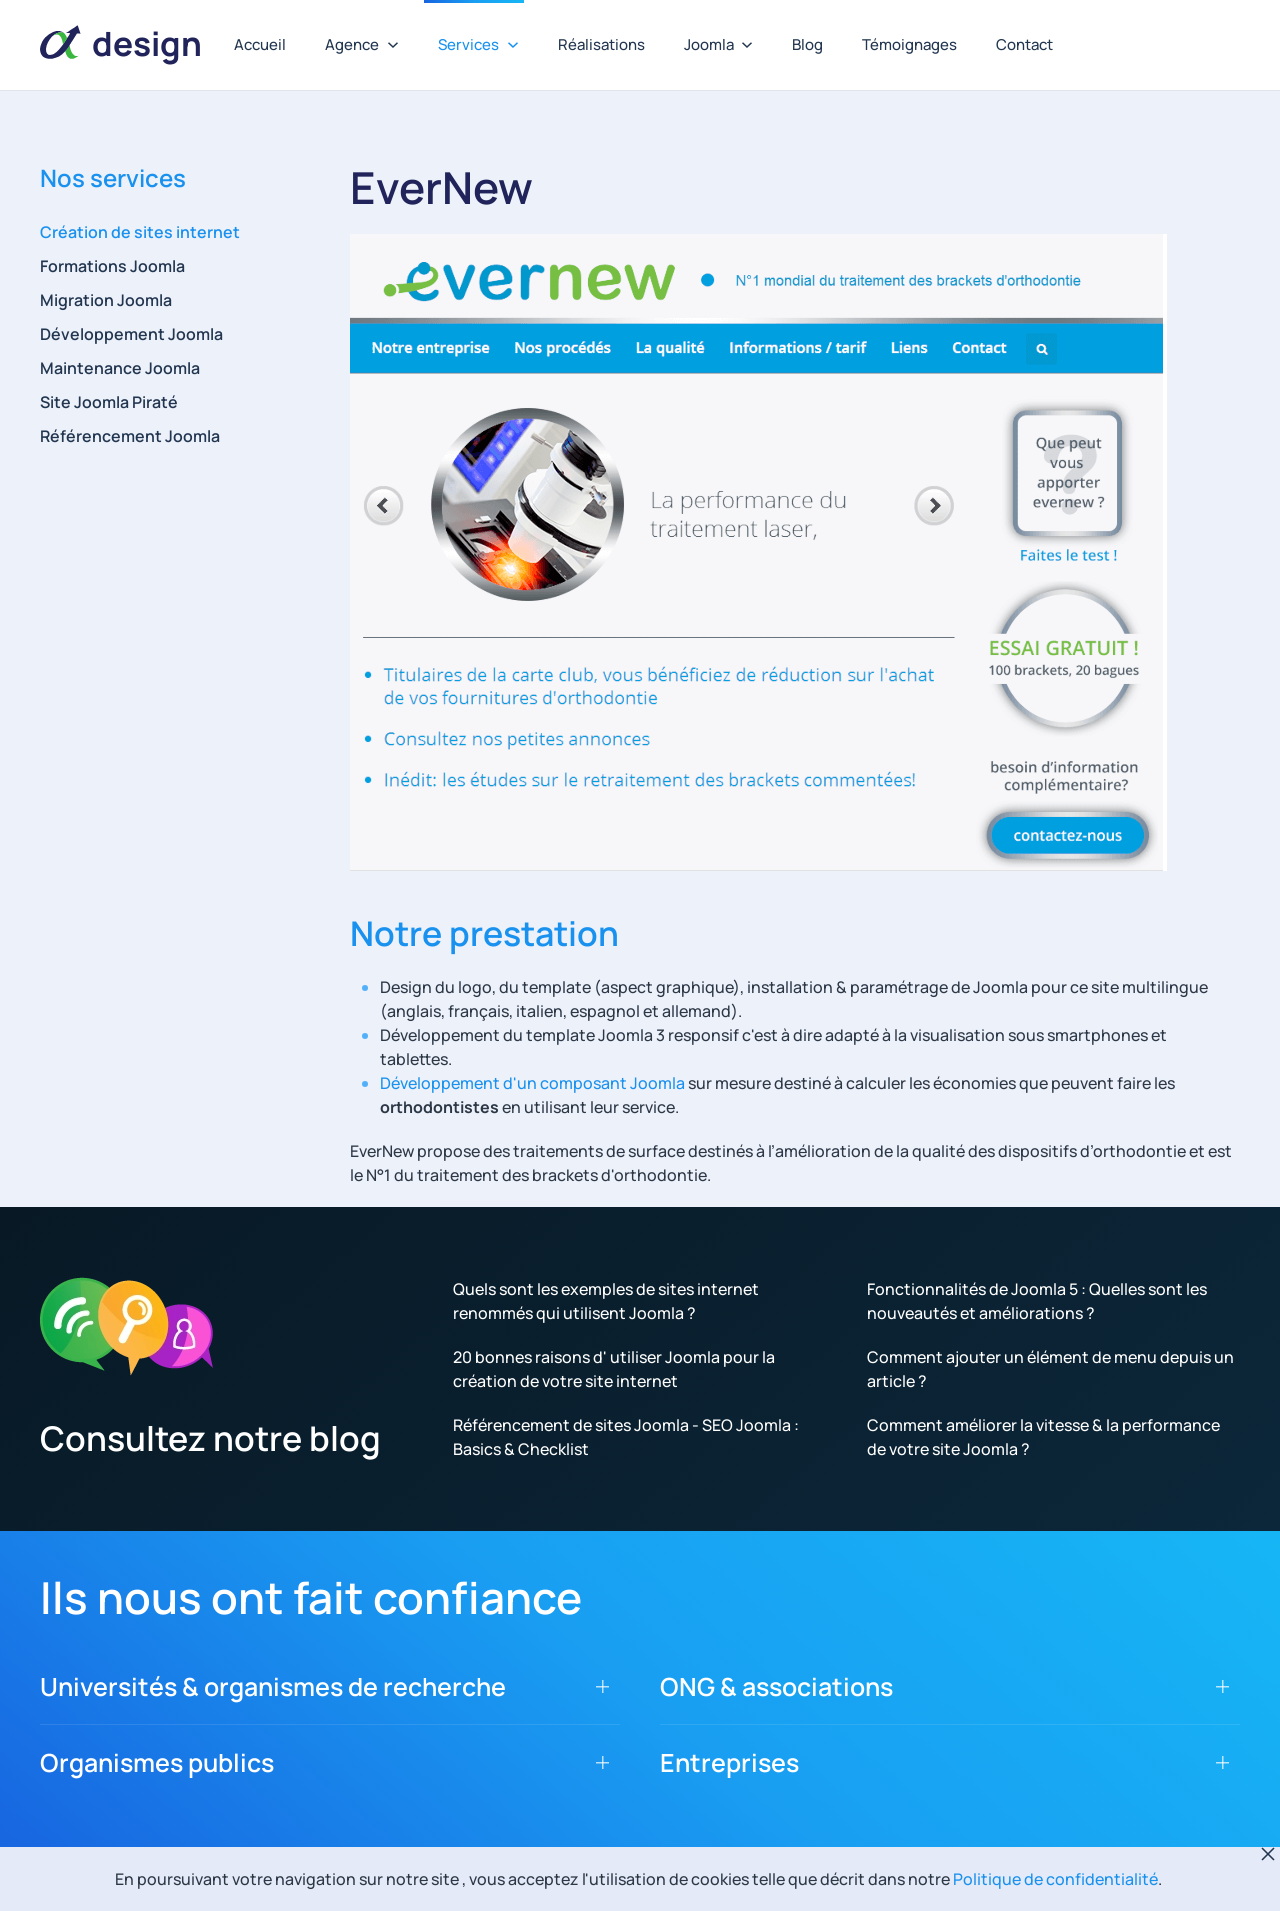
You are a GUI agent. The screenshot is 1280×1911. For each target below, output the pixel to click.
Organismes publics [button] (157, 1762)
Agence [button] (362, 44)
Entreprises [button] (729, 1762)
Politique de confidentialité (1055, 1879)
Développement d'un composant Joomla (532, 1083)
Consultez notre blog (210, 1438)
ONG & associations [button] (776, 1686)
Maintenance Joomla (120, 368)
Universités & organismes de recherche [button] (273, 1686)
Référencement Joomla (130, 436)
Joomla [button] (719, 44)
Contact (1024, 44)
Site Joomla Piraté (109, 402)
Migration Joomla (106, 300)
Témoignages (909, 44)
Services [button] (478, 44)
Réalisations (601, 44)
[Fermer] (1268, 1854)
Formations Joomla (112, 266)
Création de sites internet (140, 232)
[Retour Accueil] (120, 45)
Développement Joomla (131, 334)
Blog (807, 44)
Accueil (260, 44)
